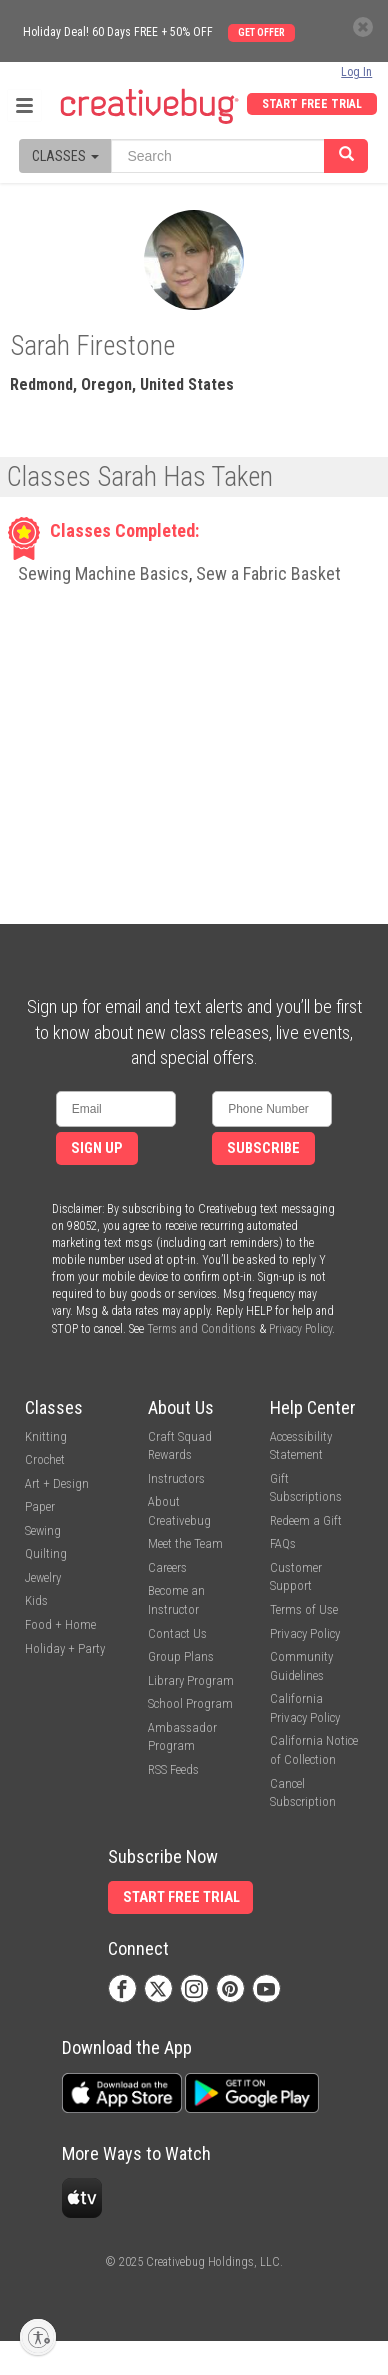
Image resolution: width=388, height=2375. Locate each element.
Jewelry (43, 1577)
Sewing (43, 1530)
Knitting (46, 1436)
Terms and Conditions (201, 1329)
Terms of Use (304, 1609)
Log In (356, 72)
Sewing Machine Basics (103, 573)
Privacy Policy (300, 1329)
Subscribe (263, 1148)
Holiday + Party (65, 1648)
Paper (40, 1506)
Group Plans (181, 1656)
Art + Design (57, 1483)
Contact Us (177, 1633)
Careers (167, 1567)
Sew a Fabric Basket (268, 573)
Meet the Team (185, 1543)
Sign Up (97, 1148)
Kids (36, 1600)
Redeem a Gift (306, 1520)
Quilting (46, 1553)
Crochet (45, 1459)
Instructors (176, 1478)
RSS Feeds (173, 1769)
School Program (190, 1703)
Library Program (191, 1680)
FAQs (283, 1543)
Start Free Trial (312, 104)
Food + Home (60, 1624)
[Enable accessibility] (38, 2337)
